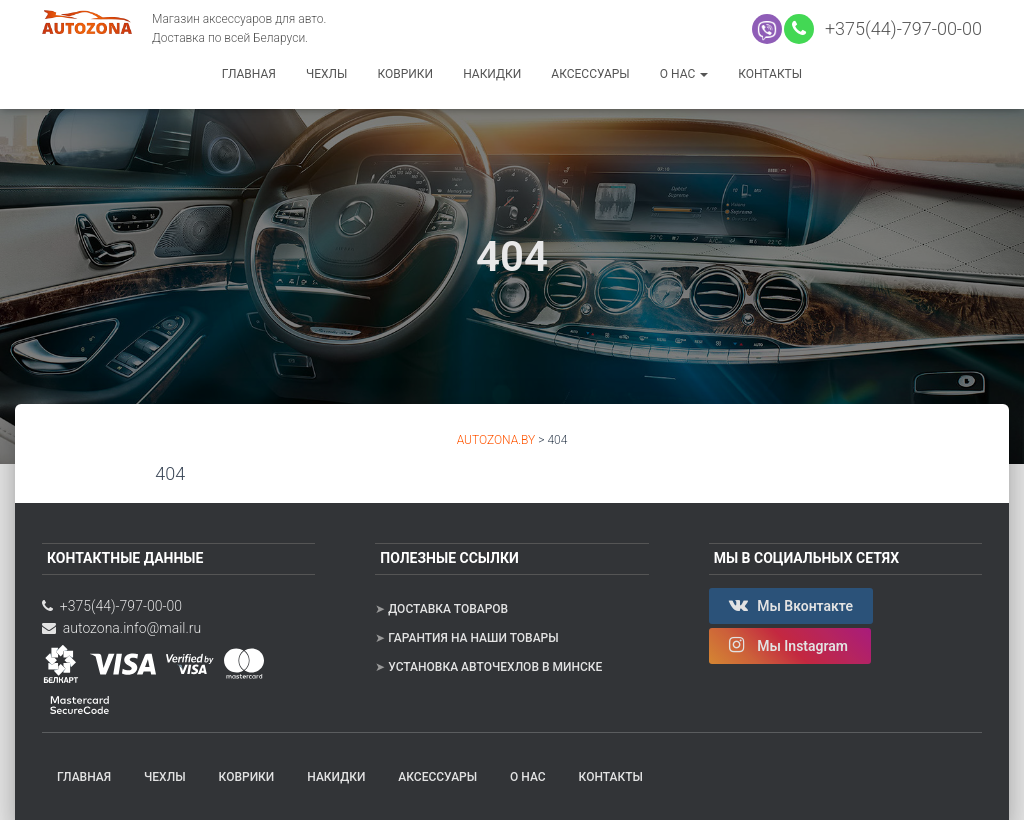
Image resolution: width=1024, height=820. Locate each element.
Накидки (492, 74)
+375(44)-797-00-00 (899, 28)
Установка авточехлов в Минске (495, 667)
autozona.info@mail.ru (121, 628)
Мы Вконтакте (791, 605)
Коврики (405, 74)
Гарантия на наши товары (473, 638)
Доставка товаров (448, 609)
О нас (684, 74)
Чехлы (327, 74)
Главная (249, 74)
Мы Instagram (790, 645)
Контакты (770, 74)
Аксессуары (590, 74)
